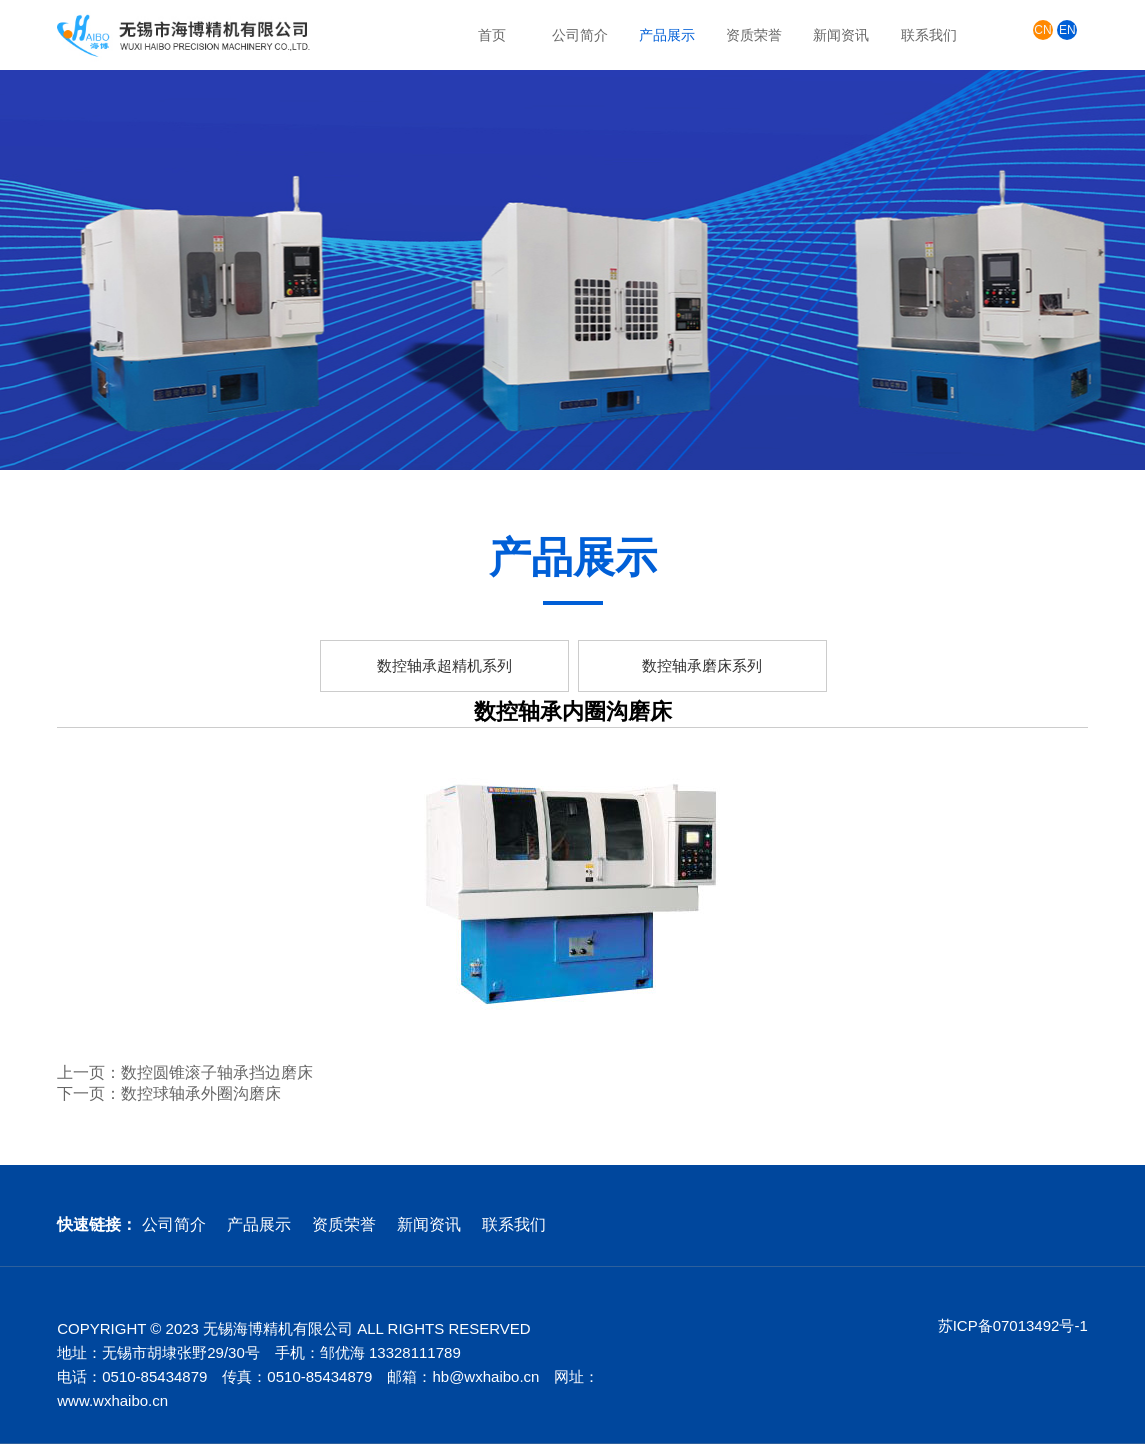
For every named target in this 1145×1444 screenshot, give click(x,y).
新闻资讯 (841, 35)
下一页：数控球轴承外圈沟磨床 (169, 1093)
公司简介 (580, 35)
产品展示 (667, 35)
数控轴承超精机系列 (444, 665)
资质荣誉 (754, 35)
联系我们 (929, 35)
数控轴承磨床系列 (702, 665)
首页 (492, 35)
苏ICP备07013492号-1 (1013, 1325)
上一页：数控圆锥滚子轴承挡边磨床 (185, 1072)
